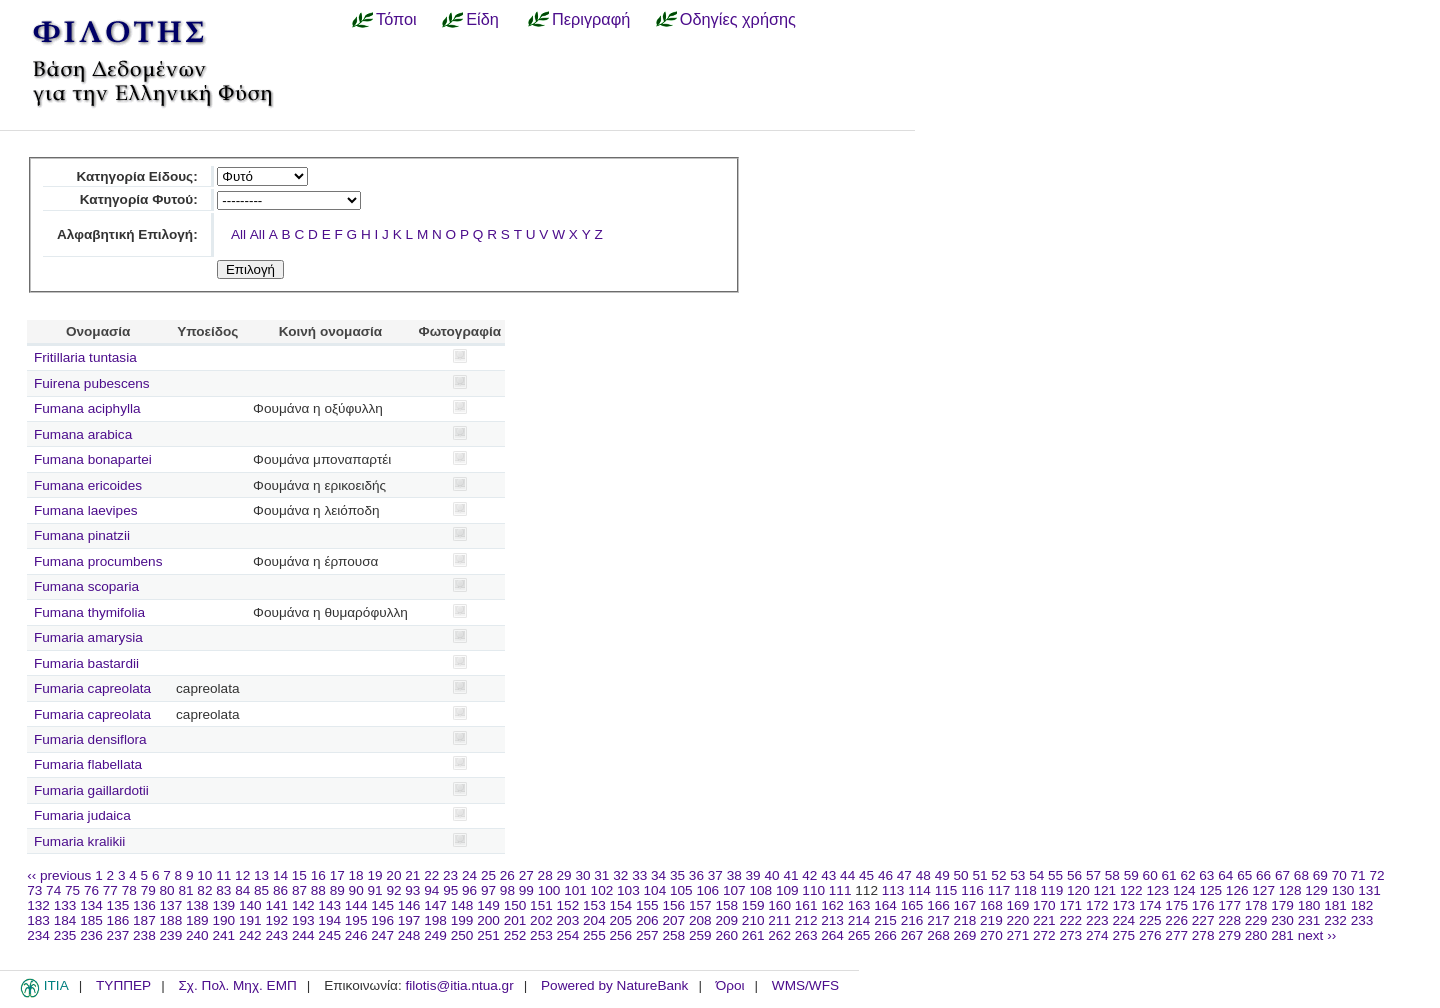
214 (859, 920)
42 (809, 875)
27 (526, 875)
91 (375, 890)
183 (38, 920)
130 (1343, 890)
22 (431, 875)
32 (620, 875)
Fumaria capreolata (92, 688)
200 (488, 920)
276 (1150, 935)
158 (726, 905)
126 (1237, 890)
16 (318, 875)
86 (280, 890)
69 (1320, 875)
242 (250, 935)
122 (1131, 890)
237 (118, 935)
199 (462, 920)
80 (167, 890)
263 (806, 935)
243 (276, 935)
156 (673, 905)
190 (223, 920)
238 (144, 935)
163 (859, 905)
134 (91, 905)
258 (673, 935)
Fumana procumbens (98, 561)
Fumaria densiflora (90, 739)
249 (435, 935)
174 (1150, 905)
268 (938, 935)
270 (991, 935)
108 (760, 890)
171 (1070, 905)
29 (564, 875)
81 (185, 890)
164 (885, 905)
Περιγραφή (591, 19)
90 (356, 890)
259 (700, 935)
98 (507, 890)
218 (965, 920)
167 (965, 905)
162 (832, 905)
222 (1070, 920)
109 (787, 890)
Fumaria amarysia (88, 637)
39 (753, 875)
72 (1376, 875)
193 (303, 920)
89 (337, 890)
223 (1097, 920)
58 (1112, 875)
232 (1335, 920)
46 (885, 875)
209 (726, 920)
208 (700, 920)
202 (541, 920)
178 (1256, 905)
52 (998, 875)
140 (250, 905)
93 (412, 890)
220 (1018, 920)
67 (1282, 875)
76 (91, 890)
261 (753, 935)
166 (938, 905)
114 (919, 890)
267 (912, 935)
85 (261, 890)
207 (673, 920)
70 (1339, 875)
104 (655, 890)
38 (734, 875)
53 (1017, 875)
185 (91, 920)
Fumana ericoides (88, 485)
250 (462, 935)
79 (148, 890)
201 (515, 920)
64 (1225, 875)
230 (1282, 920)
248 (409, 935)
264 (832, 935)
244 (303, 935)
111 (840, 890)
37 (715, 875)
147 (435, 905)
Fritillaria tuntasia (85, 357)
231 (1309, 920)
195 (356, 920)
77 (110, 890)
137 (171, 905)
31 (601, 875)
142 (303, 905)
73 (34, 890)
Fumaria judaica (82, 815)
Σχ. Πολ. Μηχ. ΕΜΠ (237, 985)
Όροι (730, 985)
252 (515, 935)
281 (1282, 935)
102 (602, 890)
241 (223, 935)
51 (979, 875)
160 (779, 905)
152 (568, 905)
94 (431, 890)
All (238, 234)
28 (545, 875)
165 (912, 905)
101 (575, 890)
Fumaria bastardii (86, 663)
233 (1362, 920)
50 (961, 875)
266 (885, 935)
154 (621, 905)
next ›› (1317, 935)
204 (594, 920)
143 (329, 905)
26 (507, 875)
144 (356, 905)
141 (276, 905)
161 (806, 905)
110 (813, 890)
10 (204, 875)
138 (197, 905)
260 (726, 935)
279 (1229, 935)
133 (65, 905)
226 (1176, 920)
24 (469, 875)
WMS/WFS (805, 985)
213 (832, 920)
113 (893, 890)
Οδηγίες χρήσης (738, 19)
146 (409, 905)
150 (515, 905)
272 (1044, 935)
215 (885, 920)
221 (1044, 920)
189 (197, 920)
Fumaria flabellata (88, 764)
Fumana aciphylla (87, 408)
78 (129, 890)
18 (356, 875)
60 (1150, 875)
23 (450, 875)
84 (242, 890)
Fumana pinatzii (82, 535)
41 (790, 875)
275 (1123, 935)
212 (806, 920)
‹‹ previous (59, 875)
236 (91, 935)
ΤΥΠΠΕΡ (123, 985)
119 (1052, 890)
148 (462, 905)
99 (526, 890)
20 (393, 875)
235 (65, 935)
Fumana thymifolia (89, 612)
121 (1105, 890)
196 (382, 920)
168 (991, 905)
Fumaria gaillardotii (91, 790)
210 (753, 920)
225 (1150, 920)
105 (681, 890)
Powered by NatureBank (614, 985)
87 (299, 890)
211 (779, 920)
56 (1074, 875)
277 (1176, 935)
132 (38, 905)
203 (568, 920)
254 (568, 935)
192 (276, 920)
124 (1184, 890)
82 (204, 890)
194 (329, 920)
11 (223, 875)
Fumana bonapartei (93, 459)
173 (1123, 905)
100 (549, 890)
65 (1244, 875)
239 (171, 935)
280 (1256, 935)
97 (488, 890)
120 (1078, 890)
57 (1093, 875)
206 (647, 920)
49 (942, 875)
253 (541, 935)
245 (329, 935)
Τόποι (396, 19)
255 (594, 935)
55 (1055, 875)
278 (1203, 935)
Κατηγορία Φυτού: (139, 199)
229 (1256, 920)
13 (261, 875)
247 (382, 935)
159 (753, 905)
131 (1369, 890)
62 (1187, 875)
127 (1263, 890)
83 (223, 890)
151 (541, 905)
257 (647, 935)
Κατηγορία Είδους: (136, 176)
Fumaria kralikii (79, 841)
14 (280, 875)
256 (621, 935)
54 (1036, 875)
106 (707, 890)
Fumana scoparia (86, 586)
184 (65, 920)
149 (488, 905)
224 (1123, 920)
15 (299, 875)
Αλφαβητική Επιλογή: (127, 234)
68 (1301, 875)
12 (242, 875)
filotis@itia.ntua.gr (459, 985)
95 (450, 890)
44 (847, 875)
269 (965, 935)
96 (469, 890)
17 (337, 875)
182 (1362, 905)
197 (409, 920)
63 (1206, 875)
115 (946, 890)
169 (1018, 905)
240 (197, 935)
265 (859, 935)
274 (1097, 935)
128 (1290, 890)
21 (412, 875)
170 (1044, 905)
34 (658, 875)
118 (1025, 890)
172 (1097, 905)
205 (621, 920)
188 (171, 920)
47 (904, 875)
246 (356, 935)
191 (250, 920)
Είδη (482, 19)
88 (318, 890)
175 (1176, 905)
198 (435, 920)
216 (912, 920)
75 (72, 890)
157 (700, 905)
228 (1229, 920)
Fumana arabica (83, 434)
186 (118, 920)
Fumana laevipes (86, 510)
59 (1131, 875)
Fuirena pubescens (92, 383)
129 (1316, 890)
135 (118, 905)
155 (647, 905)
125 (1210, 890)
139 (223, 905)
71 (1358, 875)
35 (677, 875)
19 (374, 875)
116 (972, 890)
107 (734, 890)
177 (1229, 905)
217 (938, 920)
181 (1335, 905)
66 (1263, 875)
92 (393, 890)
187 (144, 920)
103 (628, 890)
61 (1169, 875)
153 (594, 905)
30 (582, 875)
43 (828, 875)
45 (866, 875)
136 (144, 905)
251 (488, 935)
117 (999, 890)
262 (779, 935)
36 (696, 875)
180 (1309, 905)
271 (1018, 935)
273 (1070, 935)
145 (382, 905)
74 (53, 890)
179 (1282, 905)
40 (771, 875)
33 (639, 875)
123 (1157, 890)
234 (38, 935)
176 (1203, 905)
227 (1203, 920)
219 (991, 920)
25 (488, 875)
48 (923, 875)
